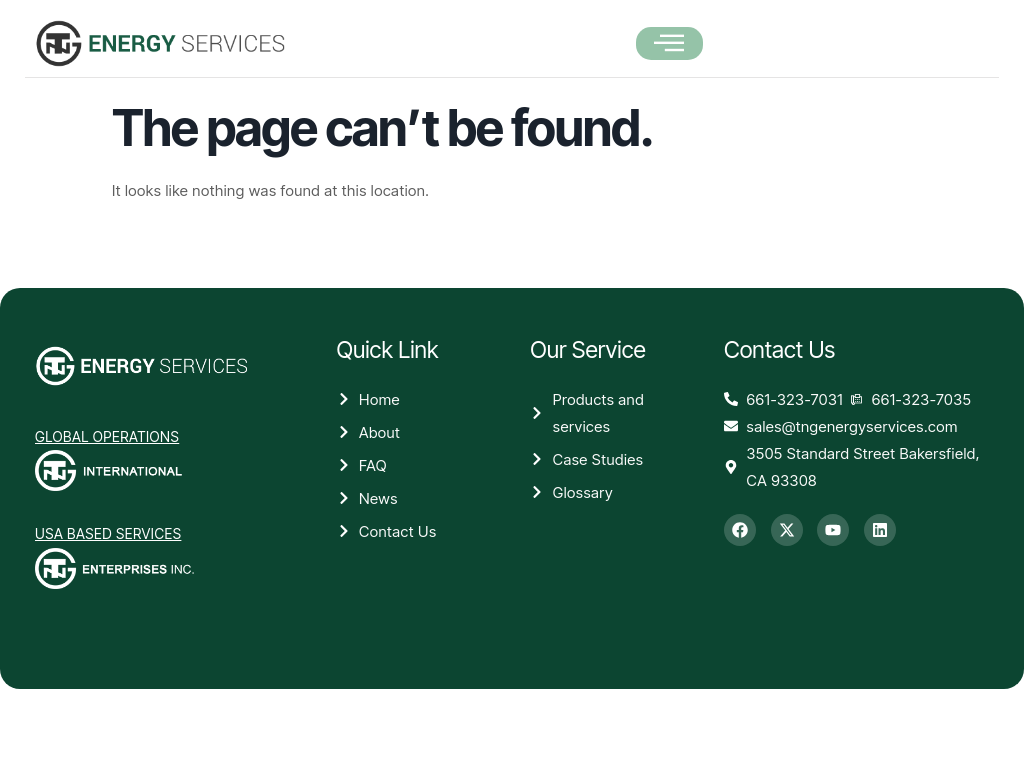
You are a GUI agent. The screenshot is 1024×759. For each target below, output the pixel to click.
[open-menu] (669, 44)
